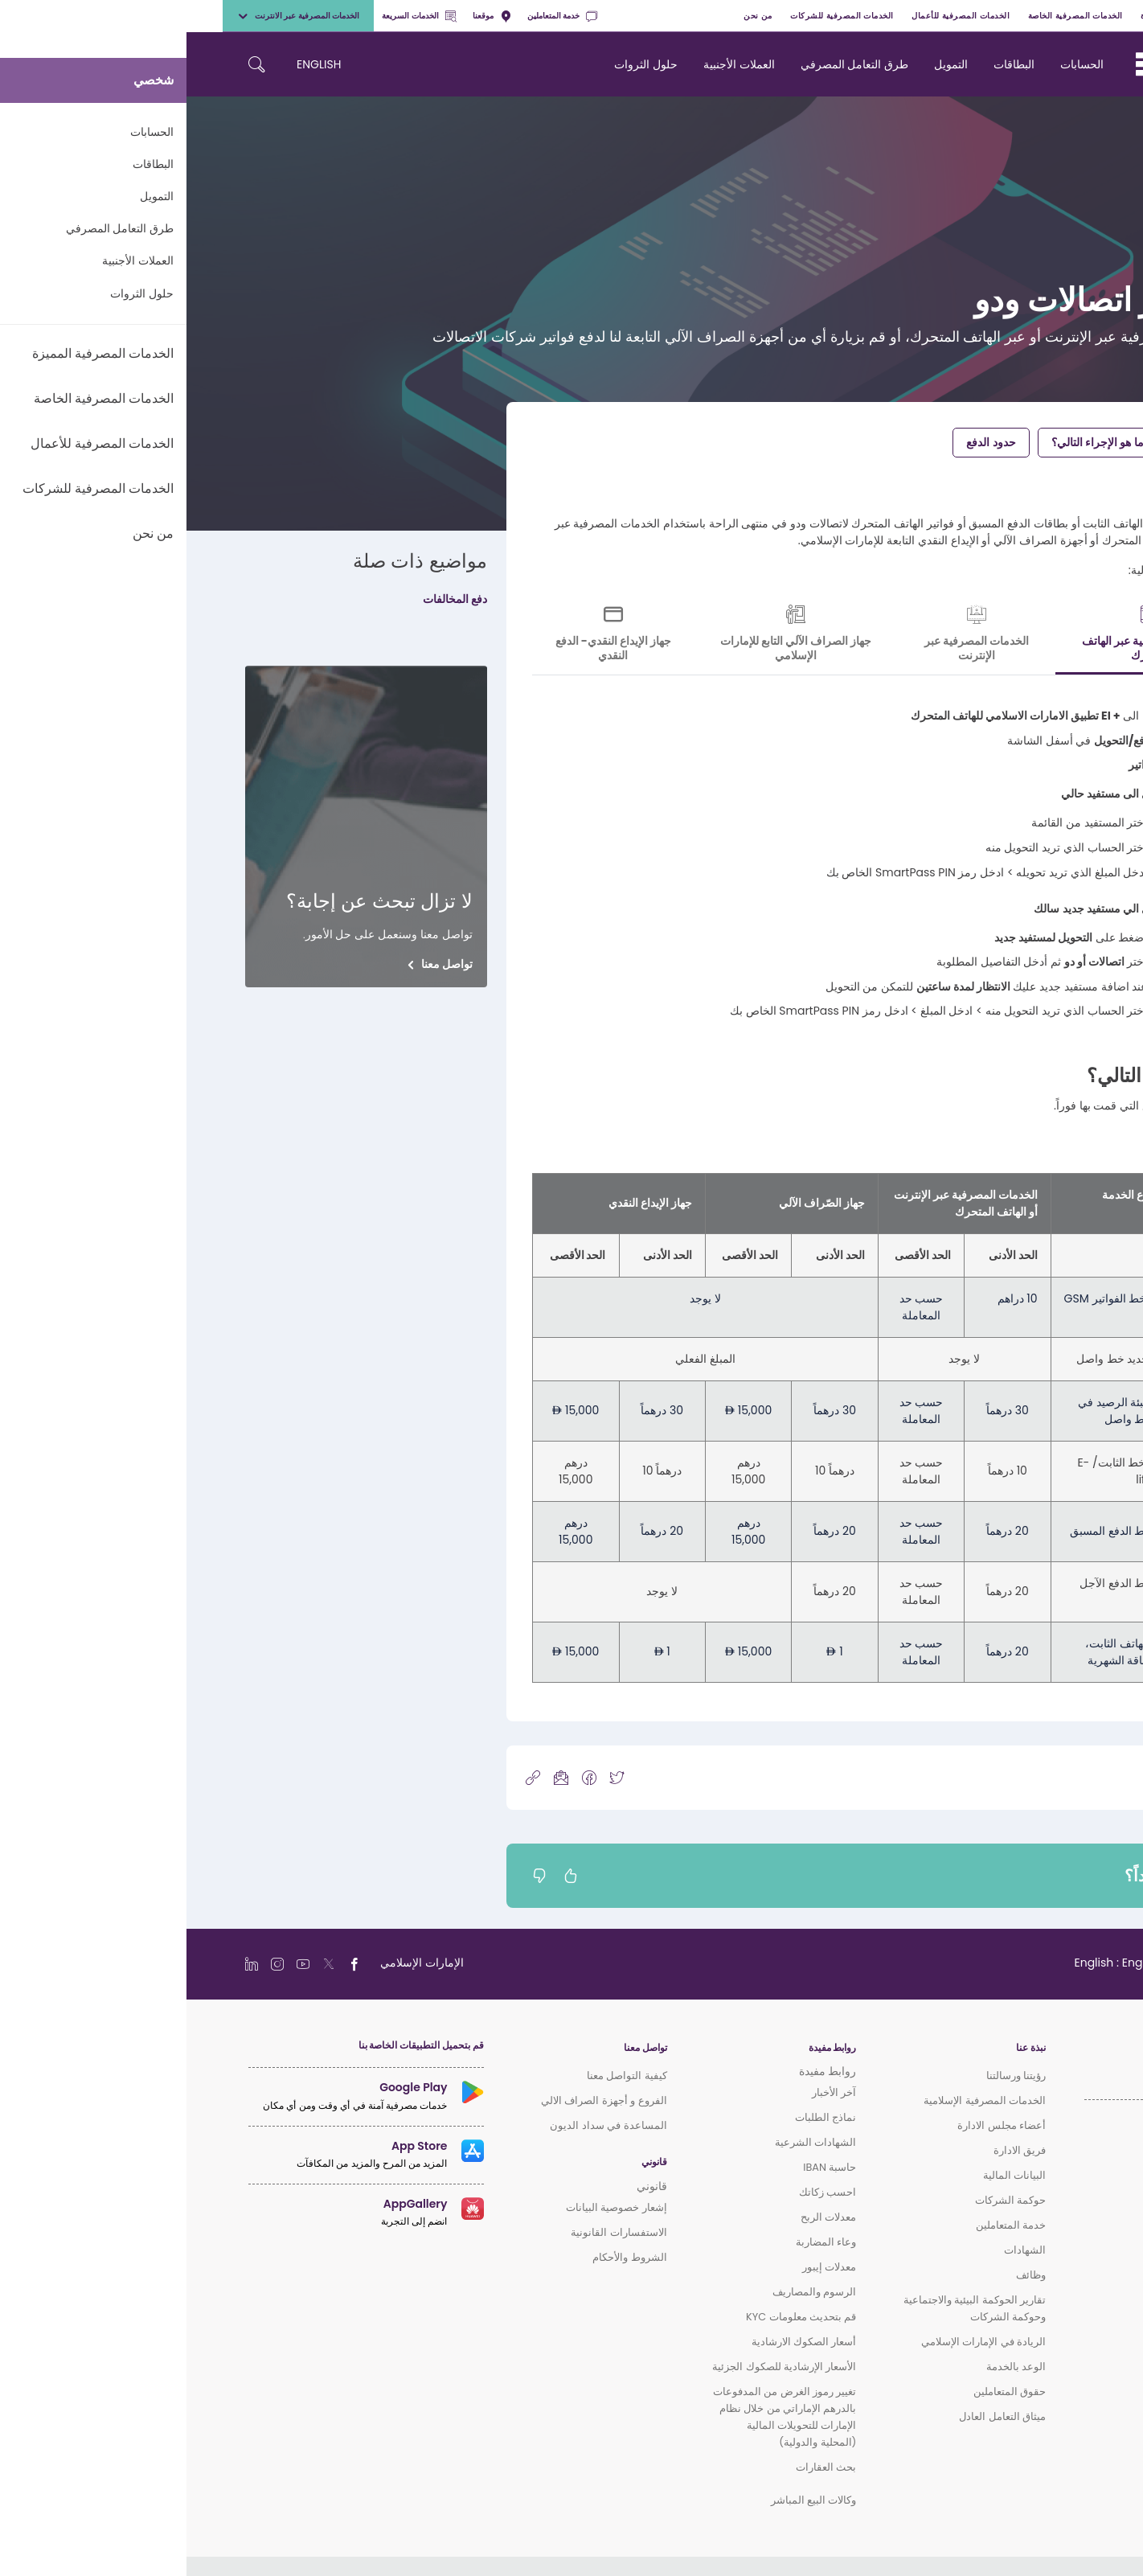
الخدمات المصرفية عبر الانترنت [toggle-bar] (112, 16)
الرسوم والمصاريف (628, 2292)
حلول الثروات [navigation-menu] (459, 64)
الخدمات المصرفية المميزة (1003, 16)
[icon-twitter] (430, 1777)
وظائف (844, 2275)
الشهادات (838, 2250)
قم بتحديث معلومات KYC (614, 2317)
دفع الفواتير (1019, 442)
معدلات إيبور (643, 2267)
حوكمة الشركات (824, 2200)
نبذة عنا (844, 2047)
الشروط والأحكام (443, 2257)
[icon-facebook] (402, 1777)
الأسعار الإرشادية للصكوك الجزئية (598, 2366)
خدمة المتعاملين (376, 16)
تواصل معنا (260, 964)
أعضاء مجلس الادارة (815, 2125)
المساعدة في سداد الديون (421, 2125)
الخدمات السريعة (232, 16)
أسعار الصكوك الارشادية (617, 2341)
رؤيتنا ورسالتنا (829, 2075)
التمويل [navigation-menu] (764, 64)
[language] (943, 1963)
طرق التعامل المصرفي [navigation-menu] (668, 64)
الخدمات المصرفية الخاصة (889, 16)
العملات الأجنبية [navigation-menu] (552, 64)
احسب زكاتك (641, 2192)
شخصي (1084, 16)
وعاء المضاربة (639, 2242)
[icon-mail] (374, 1777)
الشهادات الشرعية (629, 2142)
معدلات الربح (642, 2217)
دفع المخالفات (268, 599)
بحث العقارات (639, 2467)
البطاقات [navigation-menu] (827, 64)
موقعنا (305, 16)
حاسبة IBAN (643, 2167)
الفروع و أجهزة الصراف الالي (417, 2100)
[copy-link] (346, 1777)
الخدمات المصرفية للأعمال (774, 16)
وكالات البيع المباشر (627, 2500)
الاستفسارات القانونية (432, 2232)
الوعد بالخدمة (829, 2366)
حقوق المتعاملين (823, 2391)
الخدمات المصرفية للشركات (655, 16)
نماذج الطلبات (639, 2117)
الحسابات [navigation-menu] (895, 64)
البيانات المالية (828, 2175)
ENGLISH (132, 64)
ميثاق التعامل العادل (815, 2416)
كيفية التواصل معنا (440, 2075)
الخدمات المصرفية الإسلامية (798, 2100)
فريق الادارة (833, 2150)
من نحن (571, 16)
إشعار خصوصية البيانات (430, 2207)
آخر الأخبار (647, 2092)
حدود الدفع (804, 442)
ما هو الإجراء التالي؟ (911, 442)
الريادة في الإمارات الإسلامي (797, 2341)
